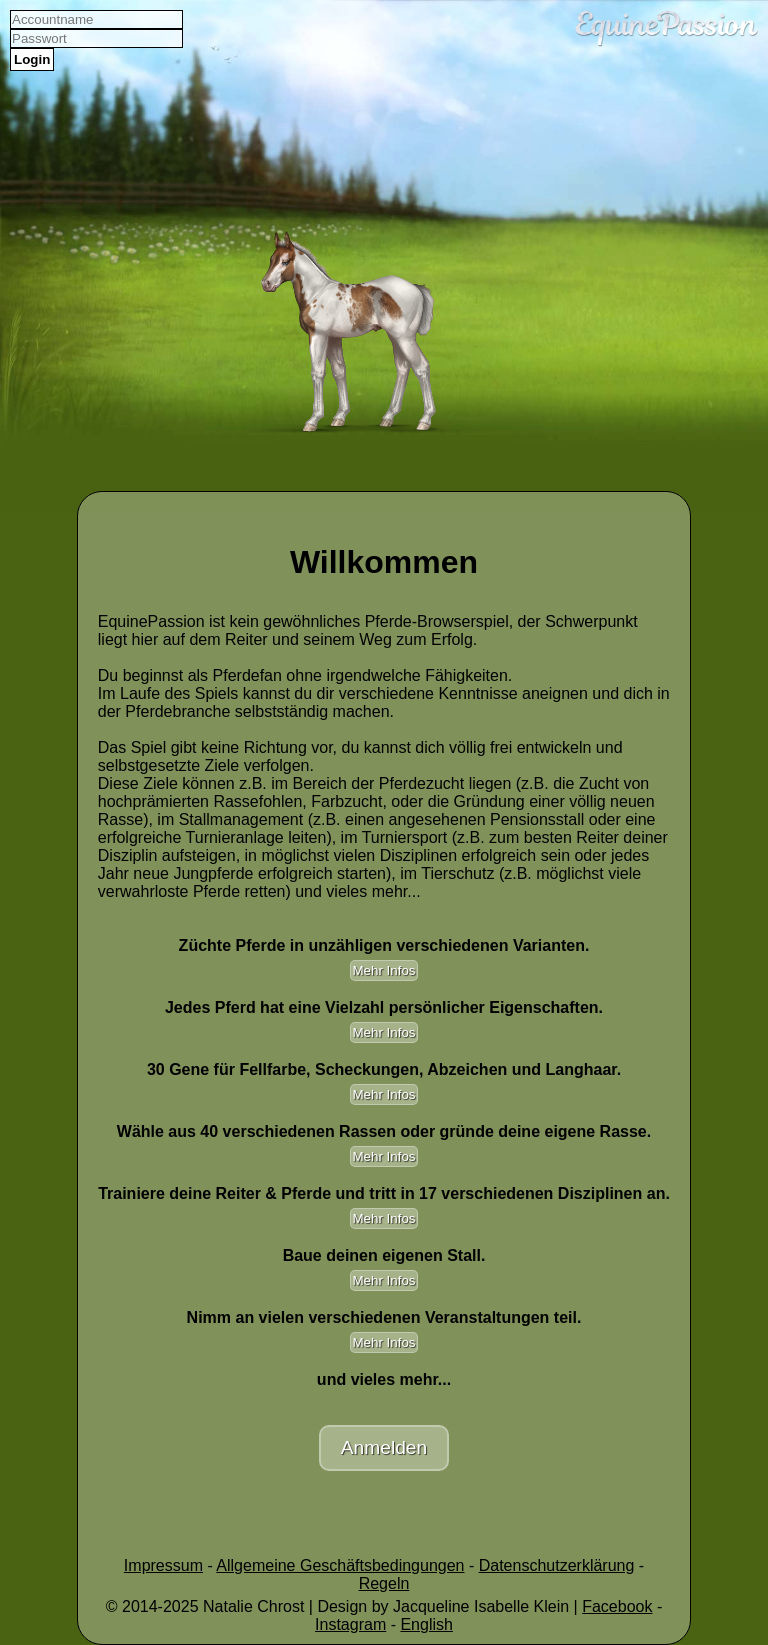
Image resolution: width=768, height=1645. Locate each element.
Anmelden (384, 1447)
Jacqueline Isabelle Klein (481, 1606)
